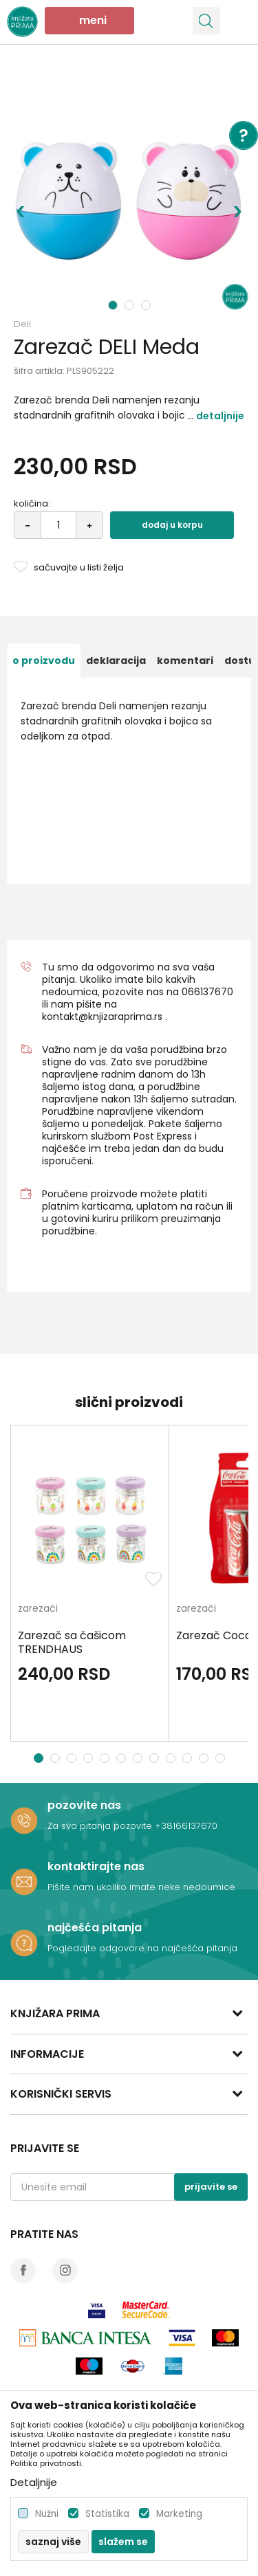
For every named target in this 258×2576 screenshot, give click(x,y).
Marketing (179, 2514)
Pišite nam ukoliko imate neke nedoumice (141, 1887)
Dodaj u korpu (172, 525)
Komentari (185, 660)
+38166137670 (186, 1825)
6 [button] (123, 1758)
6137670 (213, 992)
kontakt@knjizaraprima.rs (102, 1016)
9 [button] (172, 1758)
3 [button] (147, 305)
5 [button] (106, 1758)
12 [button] (222, 1758)
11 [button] (205, 1758)
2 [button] (130, 305)
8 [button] (156, 1758)
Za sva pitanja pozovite (101, 1825)
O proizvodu (43, 660)
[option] (129, 191)
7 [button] (139, 1758)
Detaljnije (220, 416)
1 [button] (113, 305)
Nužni (46, 2514)
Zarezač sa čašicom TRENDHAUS (72, 1642)
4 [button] (90, 1758)
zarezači (38, 1609)
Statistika (107, 2514)
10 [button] (189, 1758)
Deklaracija (116, 660)
